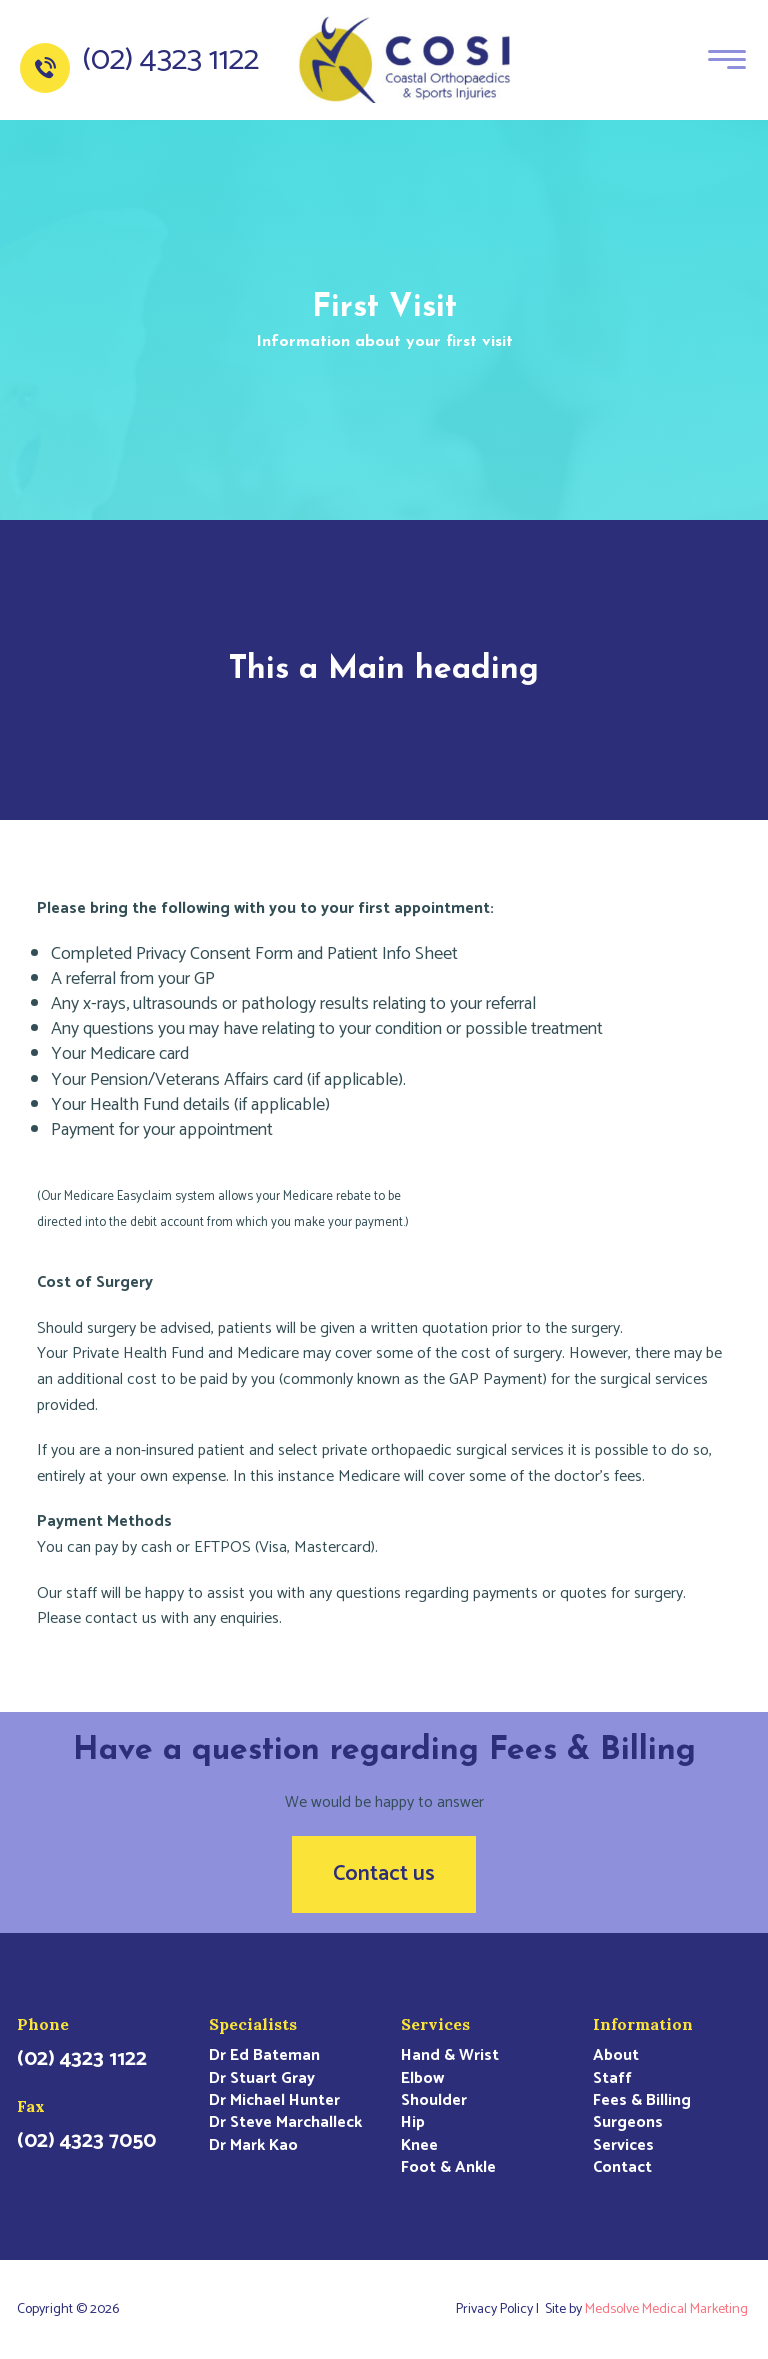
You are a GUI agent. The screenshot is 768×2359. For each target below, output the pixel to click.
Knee (419, 2146)
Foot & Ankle (448, 2168)
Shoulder (434, 2101)
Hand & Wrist (450, 2056)
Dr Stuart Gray (262, 2079)
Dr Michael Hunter (274, 2101)
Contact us (384, 1874)
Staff (612, 2079)
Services (435, 2024)
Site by (648, 2310)
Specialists (253, 2024)
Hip (413, 2123)
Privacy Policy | (500, 2310)
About (616, 2056)
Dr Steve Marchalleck (285, 2123)
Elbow (422, 2079)
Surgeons (628, 2123)
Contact (622, 2168)
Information (643, 2024)
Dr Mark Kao (253, 2146)
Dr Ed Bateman (264, 2056)
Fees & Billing (642, 2101)
